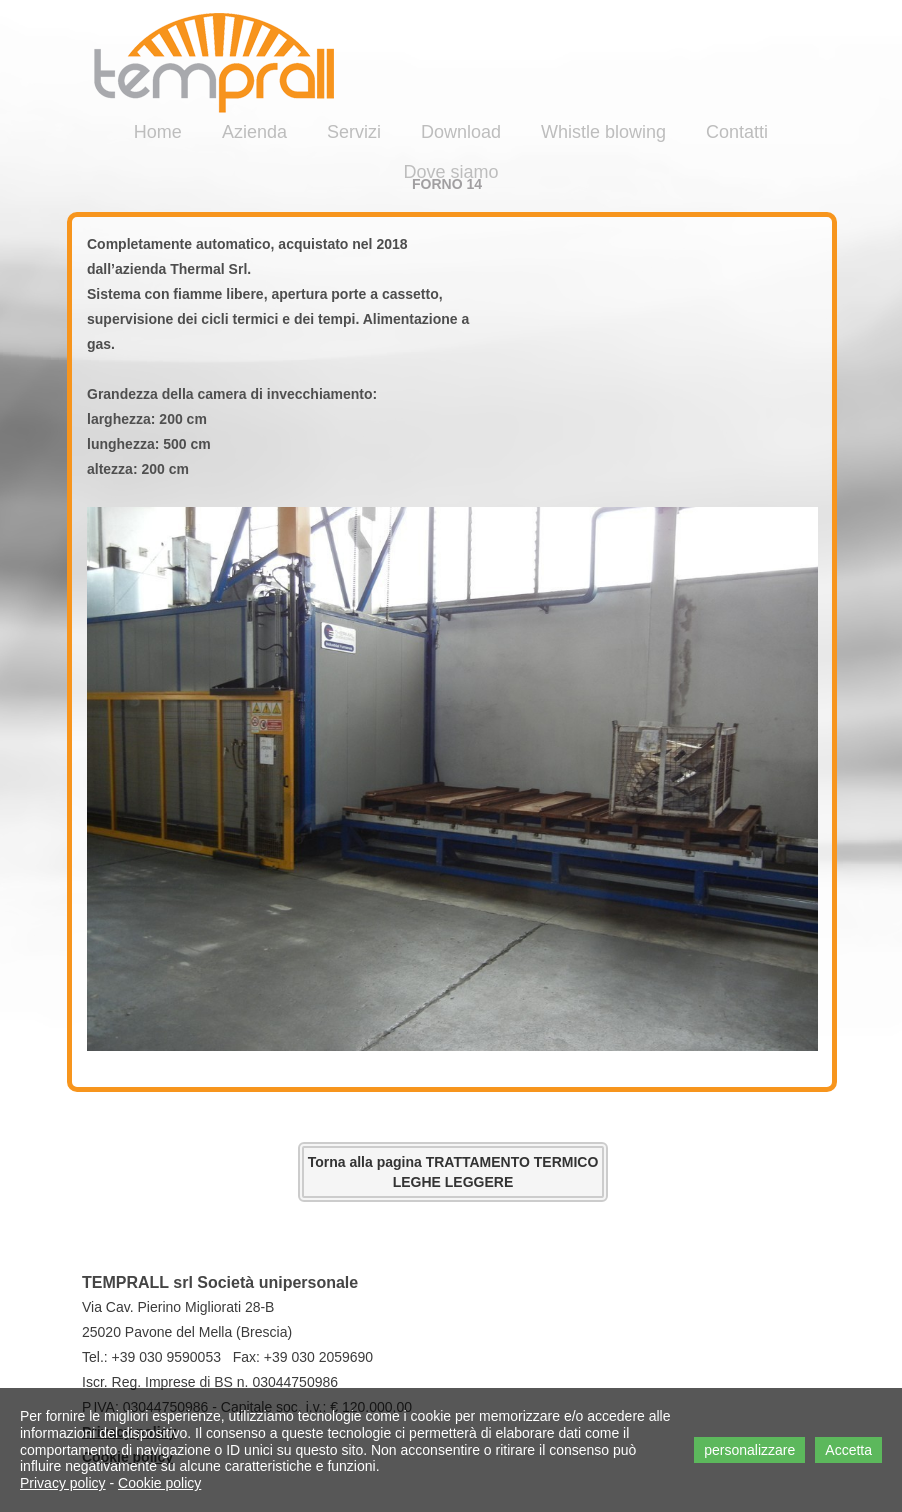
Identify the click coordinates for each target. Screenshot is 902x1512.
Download (461, 132)
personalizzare (749, 1450)
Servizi (354, 132)
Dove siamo (450, 172)
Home (158, 132)
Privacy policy (63, 1483)
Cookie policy (159, 1483)
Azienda (254, 132)
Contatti (737, 132)
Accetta (848, 1450)
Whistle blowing (603, 132)
